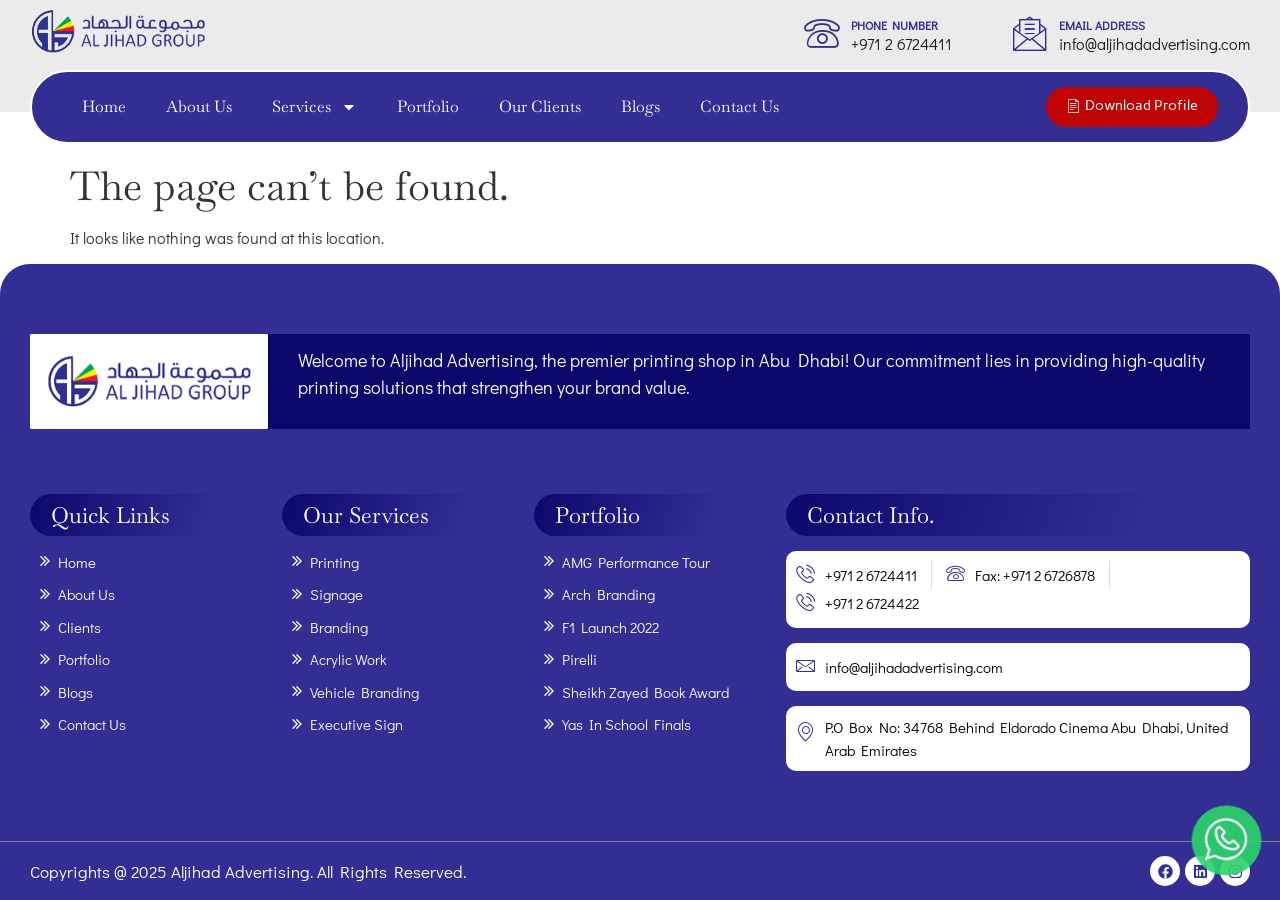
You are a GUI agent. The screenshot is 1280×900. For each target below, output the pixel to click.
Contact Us (739, 106)
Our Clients (540, 106)
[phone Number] (822, 33)
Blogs (640, 106)
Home (104, 106)
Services (314, 107)
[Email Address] (1030, 33)
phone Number (894, 25)
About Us (199, 106)
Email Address (1102, 25)
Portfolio (428, 106)
